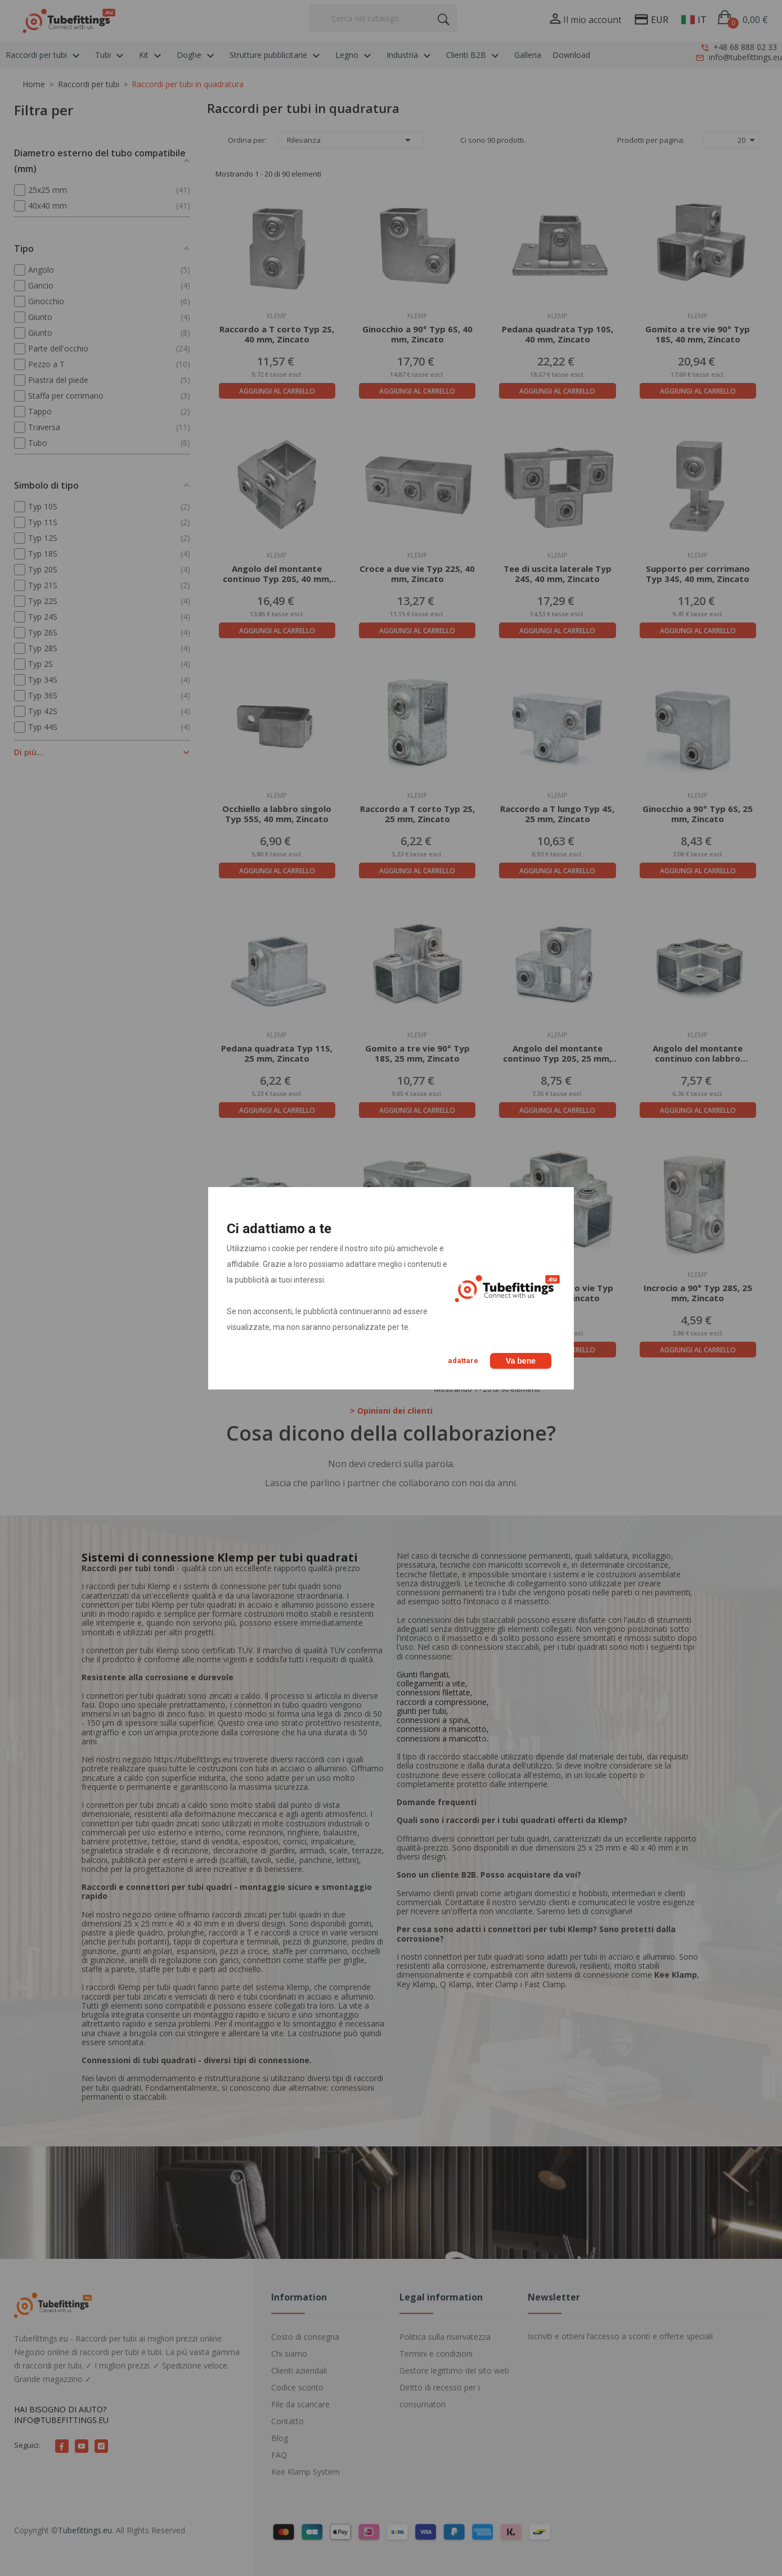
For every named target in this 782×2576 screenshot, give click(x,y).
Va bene (521, 1360)
